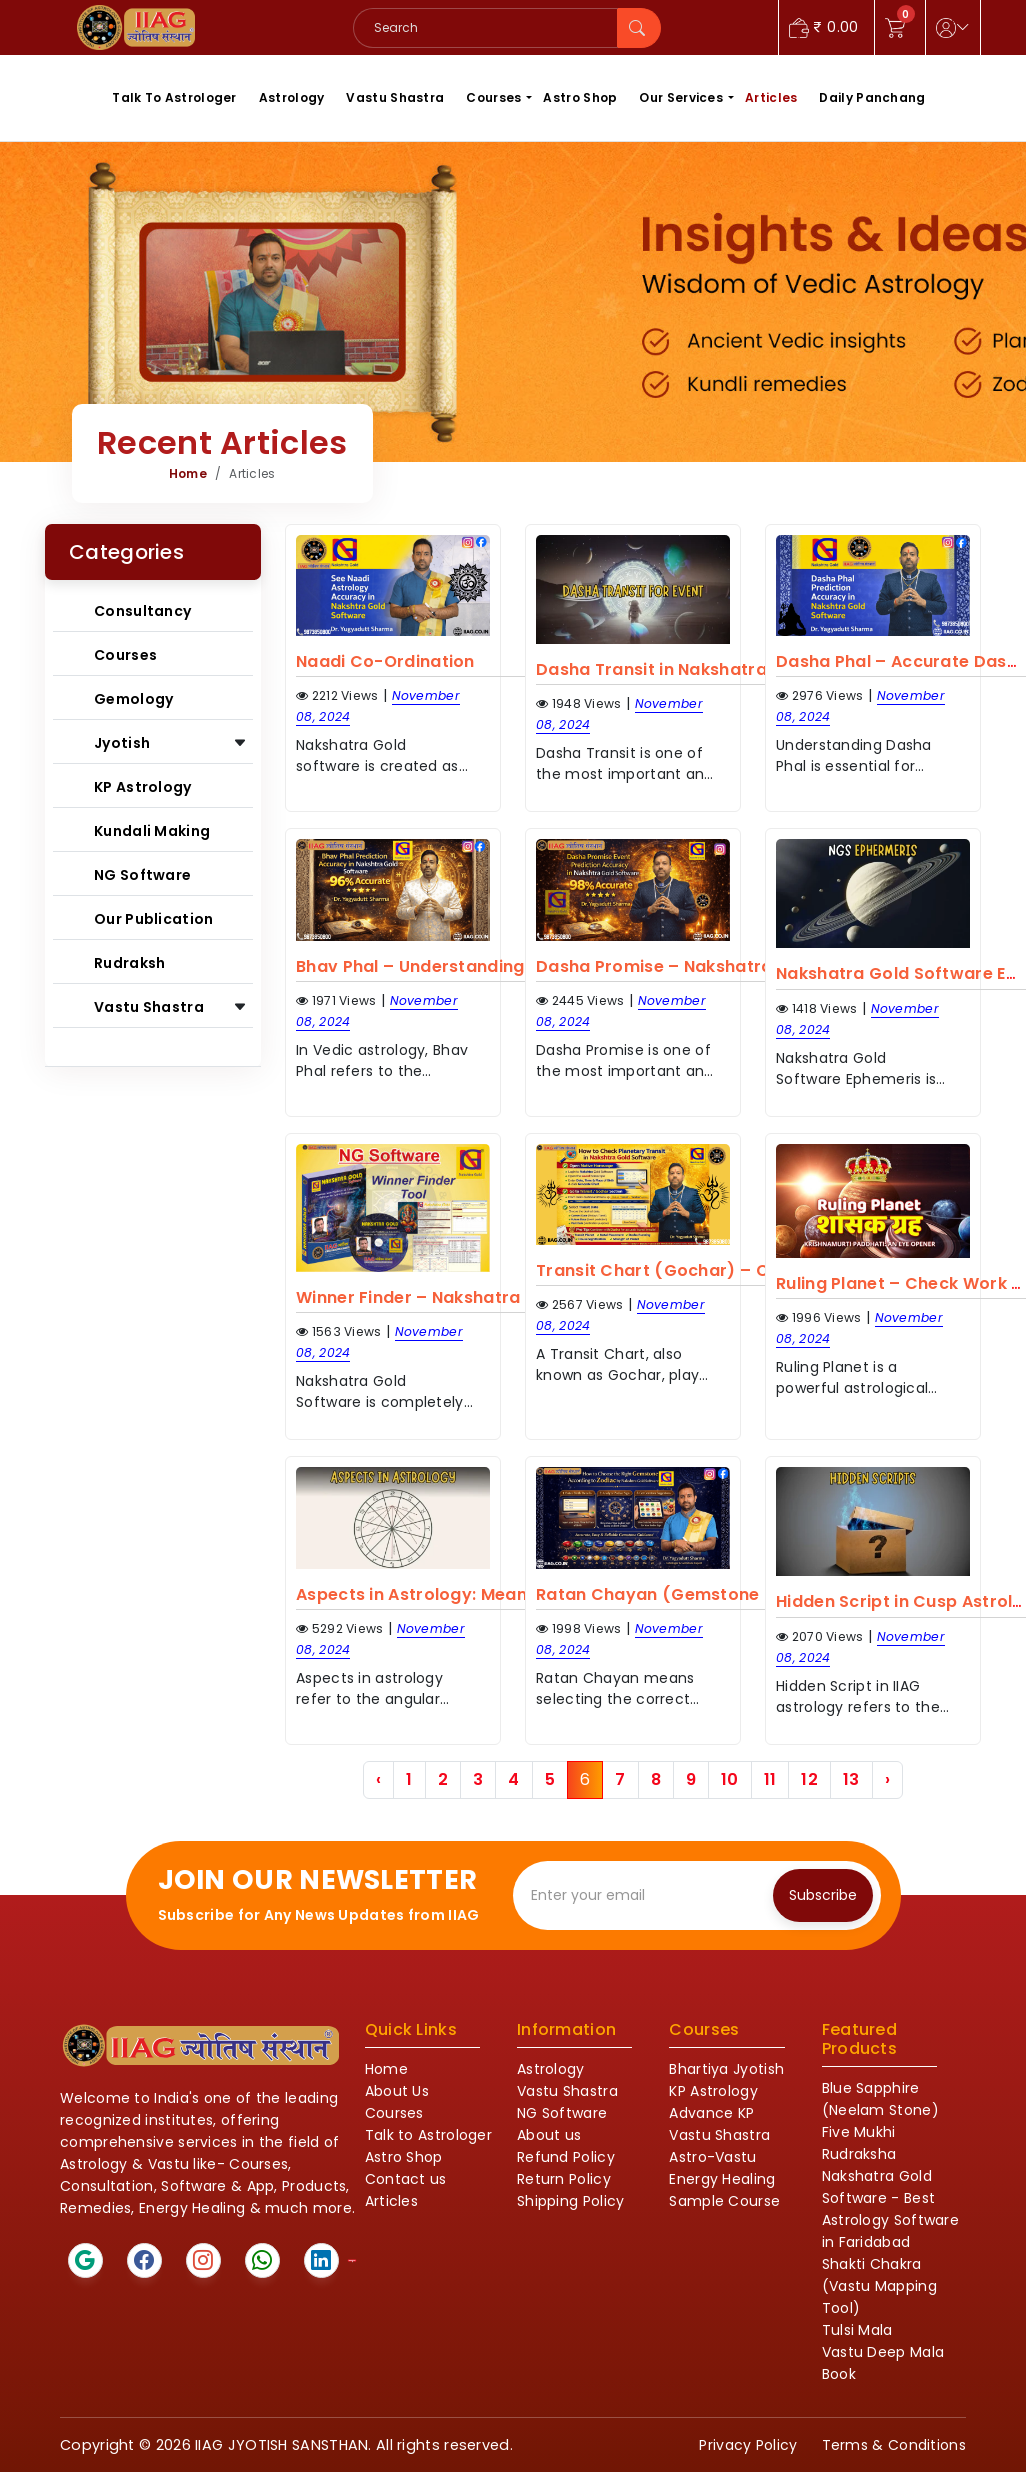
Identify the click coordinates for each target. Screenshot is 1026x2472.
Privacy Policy (748, 2445)
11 (770, 1779)
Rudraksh (129, 963)
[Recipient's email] (647, 1895)
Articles (771, 97)
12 (809, 1779)
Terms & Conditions (894, 2445)
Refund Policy (566, 2157)
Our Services (681, 97)
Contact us (406, 2179)
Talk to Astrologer (428, 2135)
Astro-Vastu (712, 2157)
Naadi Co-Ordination (385, 661)
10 (730, 1779)
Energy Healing (722, 2179)
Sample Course (724, 2201)
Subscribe (823, 1895)
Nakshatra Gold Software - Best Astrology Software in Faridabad (890, 2209)
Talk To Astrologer (174, 97)
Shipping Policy (571, 2201)
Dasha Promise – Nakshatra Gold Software (718, 966)
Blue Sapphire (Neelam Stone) (880, 2099)
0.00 (824, 27)
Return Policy (564, 2179)
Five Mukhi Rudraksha (859, 2143)
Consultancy (142, 611)
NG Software (142, 875)
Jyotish (122, 743)
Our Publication (154, 919)
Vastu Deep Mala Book (883, 2363)
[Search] (485, 28)
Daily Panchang (872, 97)
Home (188, 473)
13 (851, 1779)
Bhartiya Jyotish (726, 2069)
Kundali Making (152, 831)
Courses (493, 97)
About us (549, 2135)
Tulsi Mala (857, 2330)
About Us (397, 2091)
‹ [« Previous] (378, 1779)
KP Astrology (143, 787)
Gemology (133, 699)
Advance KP (711, 2113)
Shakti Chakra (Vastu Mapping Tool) (879, 2286)
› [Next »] (887, 1779)
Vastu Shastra (395, 97)
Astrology (292, 97)
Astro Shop (580, 97)
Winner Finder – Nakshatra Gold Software (472, 1297)
